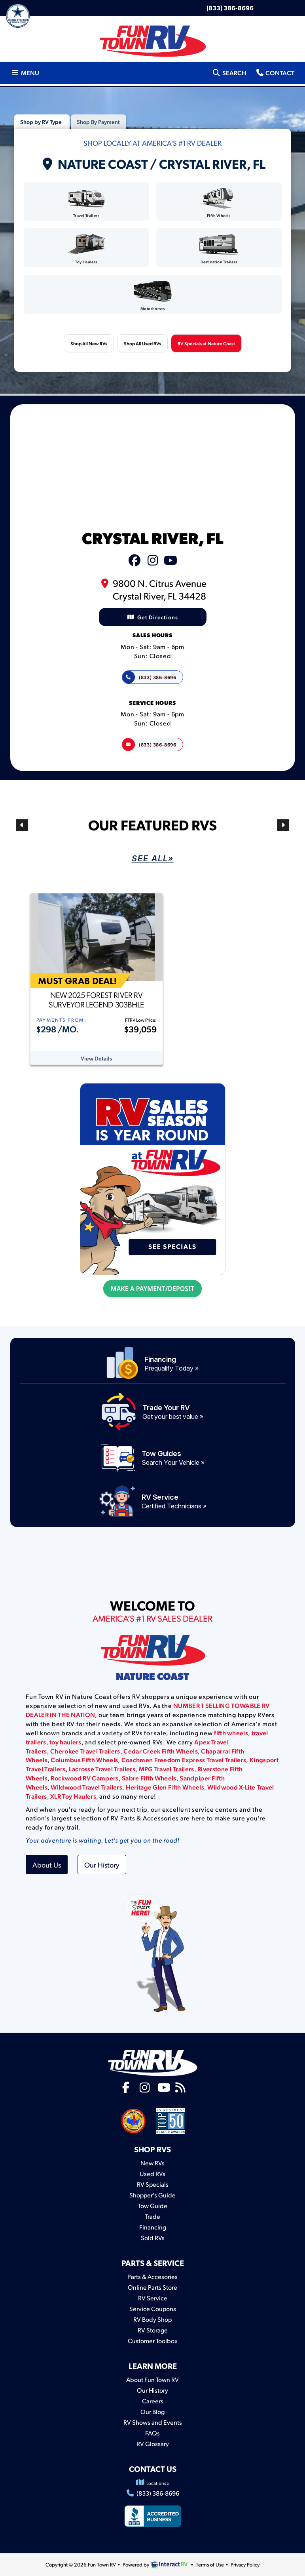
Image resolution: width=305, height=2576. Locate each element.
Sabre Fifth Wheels (149, 1778)
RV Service (152, 2298)
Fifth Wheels (218, 203)
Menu (27, 72)
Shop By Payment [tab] (98, 121)
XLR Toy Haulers (73, 1796)
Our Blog (152, 2411)
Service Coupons (152, 2308)
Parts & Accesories (152, 2276)
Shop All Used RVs (142, 343)
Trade (152, 2216)
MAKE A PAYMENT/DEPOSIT (152, 1288)
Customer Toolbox (153, 2340)
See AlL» (153, 858)
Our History (101, 1864)
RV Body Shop (152, 2319)
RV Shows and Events (152, 2422)
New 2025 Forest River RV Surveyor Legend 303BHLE (96, 999)
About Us (46, 1864)
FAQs (152, 2433)
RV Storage (153, 2330)
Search (229, 72)
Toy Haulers (86, 249)
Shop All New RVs (88, 343)
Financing (152, 2227)
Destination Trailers (218, 249)
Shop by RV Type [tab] (41, 121)
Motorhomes (152, 296)
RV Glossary (152, 2443)
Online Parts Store (152, 2287)
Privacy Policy (245, 2564)
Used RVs (152, 2173)
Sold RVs (153, 2237)
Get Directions (152, 617)
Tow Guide (152, 2205)
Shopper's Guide (152, 2195)
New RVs (152, 2163)
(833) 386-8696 (230, 8)
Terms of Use (210, 2564)
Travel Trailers (86, 203)
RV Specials (153, 2184)
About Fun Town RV (152, 2379)
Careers (152, 2401)
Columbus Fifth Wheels (84, 1759)
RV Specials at (206, 343)
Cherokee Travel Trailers (85, 1751)
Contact (275, 72)
